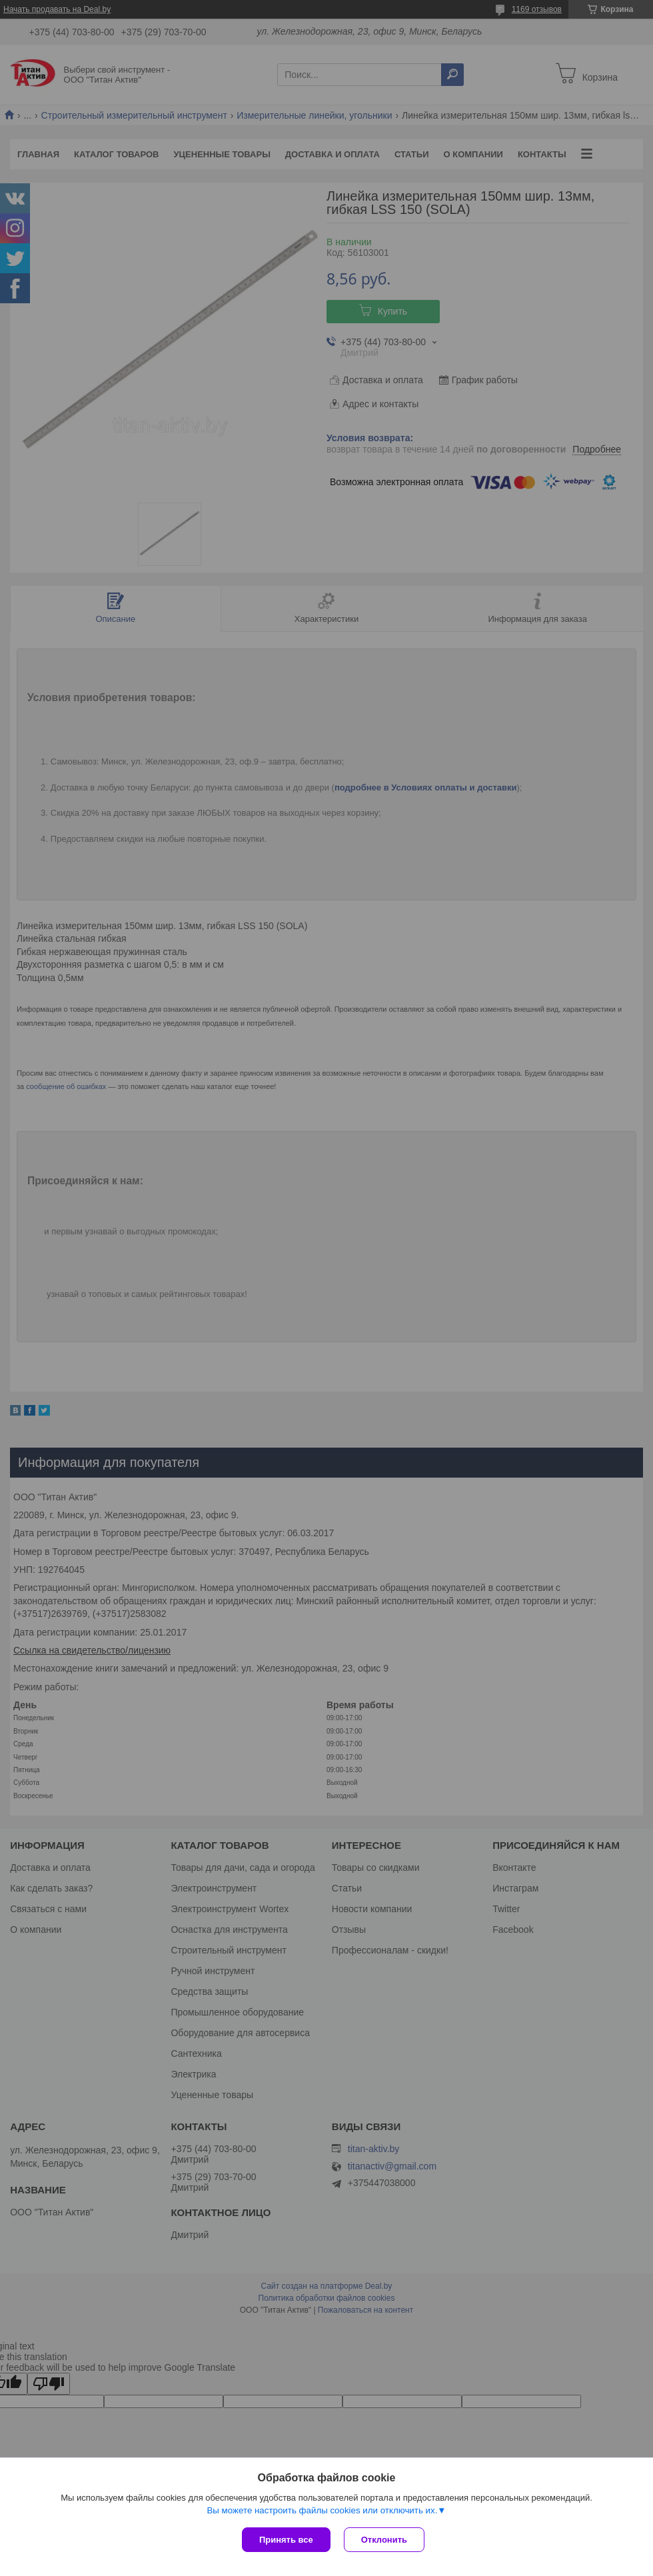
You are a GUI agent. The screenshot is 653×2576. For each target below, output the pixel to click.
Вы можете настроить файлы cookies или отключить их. (322, 2510)
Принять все (286, 2540)
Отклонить (384, 2540)
